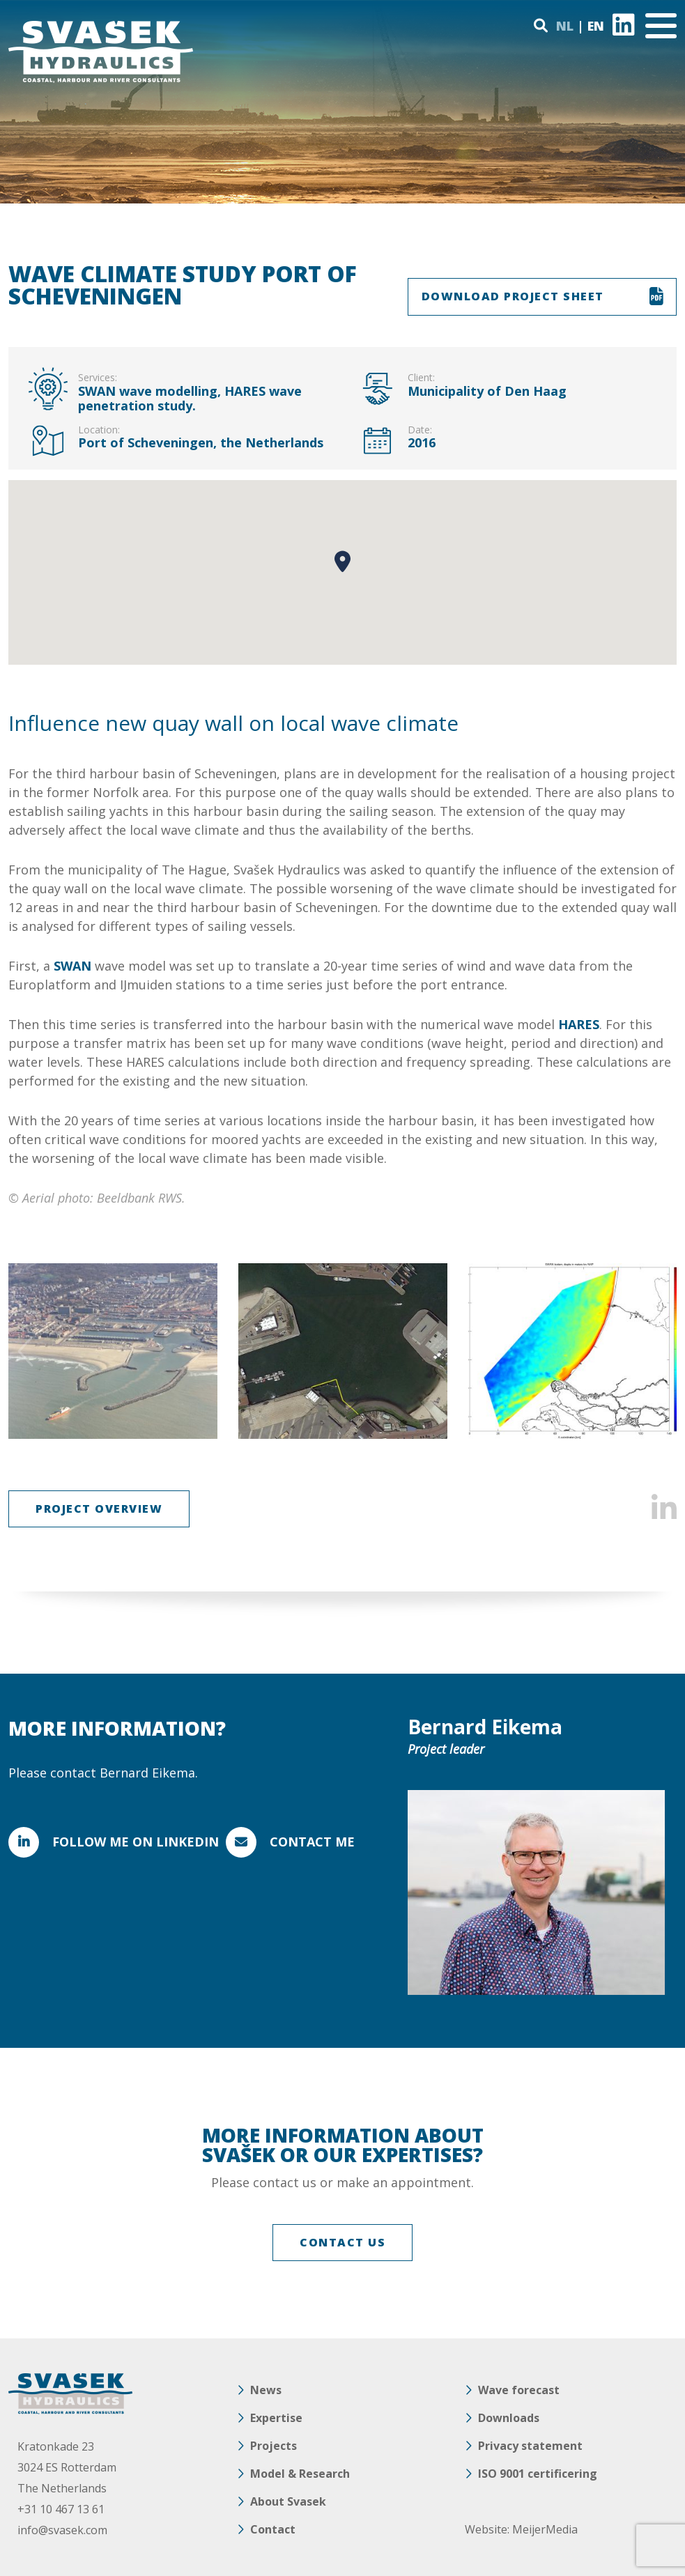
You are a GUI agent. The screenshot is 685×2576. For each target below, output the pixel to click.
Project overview (99, 1508)
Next (657, 1351)
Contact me (312, 1841)
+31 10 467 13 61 (61, 2509)
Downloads (508, 2417)
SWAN (72, 965)
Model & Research (300, 2473)
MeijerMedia (545, 2529)
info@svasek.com (62, 2530)
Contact (272, 2529)
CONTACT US (342, 2242)
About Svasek (288, 2501)
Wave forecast (519, 2390)
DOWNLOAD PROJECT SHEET (513, 296)
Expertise (276, 2417)
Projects (273, 2445)
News (266, 2390)
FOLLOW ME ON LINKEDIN (135, 1841)
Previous (27, 1351)
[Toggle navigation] (661, 25)
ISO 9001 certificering (537, 2473)
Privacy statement (530, 2445)
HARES (578, 1024)
